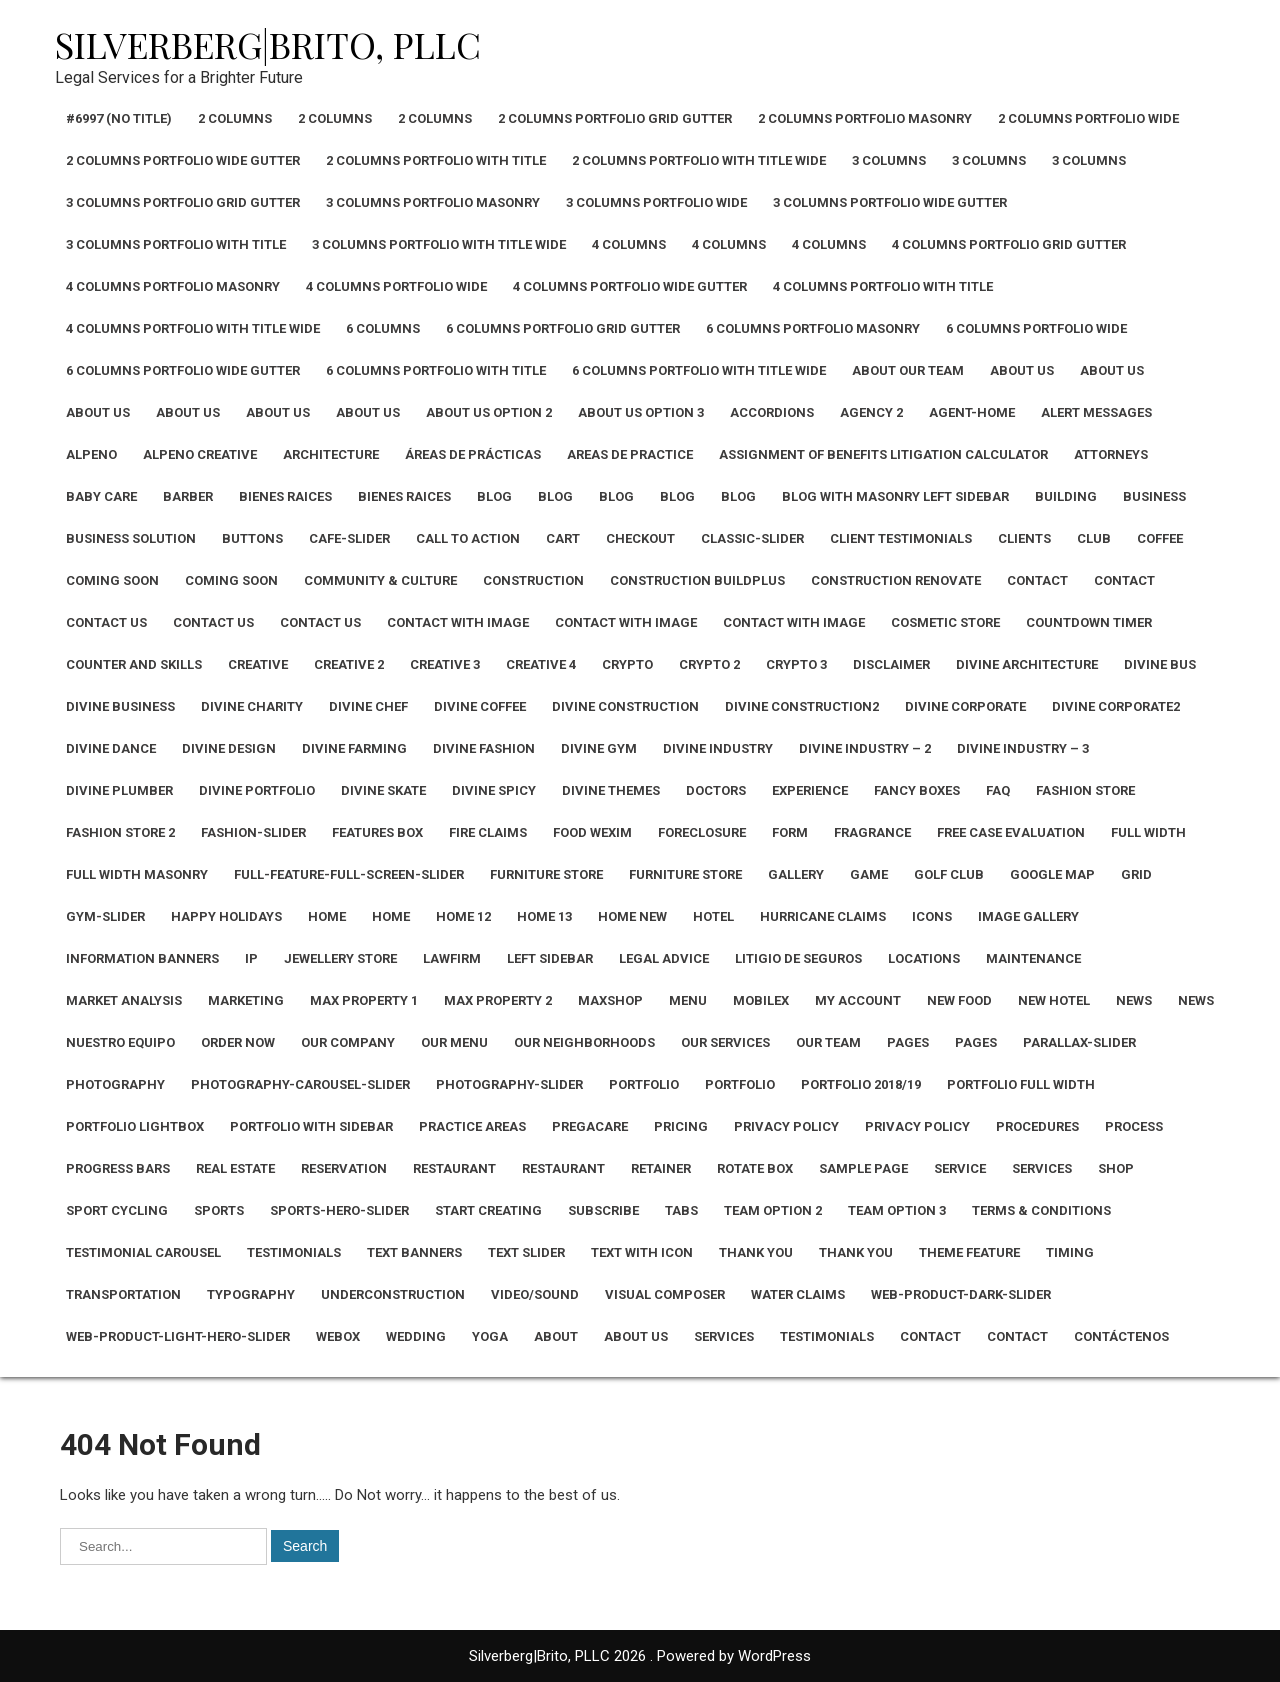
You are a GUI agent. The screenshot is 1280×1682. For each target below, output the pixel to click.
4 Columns (629, 244)
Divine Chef (368, 706)
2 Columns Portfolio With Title (436, 160)
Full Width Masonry (137, 874)
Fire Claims (488, 832)
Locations (924, 958)
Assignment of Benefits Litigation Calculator (883, 454)
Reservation (344, 1168)
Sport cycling (117, 1210)
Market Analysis (124, 1000)
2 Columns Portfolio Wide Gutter (183, 160)
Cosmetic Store (945, 622)
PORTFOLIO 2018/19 (861, 1084)
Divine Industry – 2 (865, 748)
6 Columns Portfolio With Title (436, 370)
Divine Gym (599, 748)
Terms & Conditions (1041, 1210)
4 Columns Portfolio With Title (883, 286)
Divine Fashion (484, 748)
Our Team (828, 1042)
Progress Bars (118, 1168)
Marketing (246, 1000)
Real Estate (235, 1168)
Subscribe (603, 1210)
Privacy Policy (786, 1126)
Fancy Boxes (917, 790)
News (1134, 1000)
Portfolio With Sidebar (311, 1126)
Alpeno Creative (200, 454)
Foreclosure (702, 832)
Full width (1148, 832)
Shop (1116, 1168)
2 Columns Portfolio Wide (1088, 118)
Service (960, 1168)
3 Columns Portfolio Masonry (433, 202)
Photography (115, 1084)
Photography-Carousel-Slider (300, 1084)
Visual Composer (665, 1294)
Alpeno (91, 454)
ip (251, 958)
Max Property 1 (364, 1000)
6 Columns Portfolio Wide (1036, 328)
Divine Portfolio (257, 790)
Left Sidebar (550, 958)
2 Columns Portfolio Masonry (865, 118)
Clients (1024, 538)
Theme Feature (969, 1252)
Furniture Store (546, 874)
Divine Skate (383, 790)
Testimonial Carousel (143, 1252)
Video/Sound (535, 1294)
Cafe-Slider (349, 538)
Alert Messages (1096, 412)
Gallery (796, 874)
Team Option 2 (773, 1210)
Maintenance (1033, 958)
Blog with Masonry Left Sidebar (895, 496)
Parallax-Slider (1079, 1042)
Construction (533, 580)
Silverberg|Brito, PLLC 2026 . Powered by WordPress (640, 1656)
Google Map (1052, 874)
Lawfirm (452, 958)
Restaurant (454, 1168)
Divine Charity (252, 706)
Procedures (1037, 1126)
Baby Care (101, 496)
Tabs (681, 1210)
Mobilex (761, 1000)
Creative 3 (445, 664)
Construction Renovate (896, 580)
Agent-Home (972, 412)
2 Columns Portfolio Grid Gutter (615, 118)
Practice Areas (472, 1126)
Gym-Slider (105, 916)
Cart (563, 538)
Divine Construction (625, 706)
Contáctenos (1121, 1336)
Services (1042, 1168)
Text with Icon (642, 1252)
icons (932, 916)
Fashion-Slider (253, 832)
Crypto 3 (796, 664)
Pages (908, 1042)
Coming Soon (112, 580)
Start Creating (488, 1210)
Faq (998, 790)
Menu (688, 1000)
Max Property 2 (498, 1000)
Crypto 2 (709, 664)
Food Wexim (592, 832)
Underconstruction (393, 1294)
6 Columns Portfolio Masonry (813, 328)
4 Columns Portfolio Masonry (173, 286)
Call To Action (468, 538)
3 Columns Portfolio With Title (176, 244)
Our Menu (454, 1042)
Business (1154, 496)
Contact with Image (458, 622)
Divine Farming (354, 748)
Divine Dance (111, 748)
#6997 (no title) (119, 118)
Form (790, 832)
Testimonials (294, 1252)
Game (869, 874)
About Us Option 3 (641, 412)
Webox (338, 1336)
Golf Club (949, 874)
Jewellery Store (340, 958)
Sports (219, 1210)
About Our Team (908, 370)
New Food (959, 1000)
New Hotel (1054, 1000)
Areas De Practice (630, 454)
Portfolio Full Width (1021, 1084)
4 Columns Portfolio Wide (396, 286)
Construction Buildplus (697, 580)
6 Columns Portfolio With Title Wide (699, 370)
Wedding (416, 1336)
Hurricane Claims (823, 916)
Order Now (238, 1042)
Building (1066, 496)
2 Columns (235, 118)
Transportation (123, 1294)
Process (1134, 1126)
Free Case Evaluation (1011, 832)
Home (327, 916)
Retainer (661, 1168)
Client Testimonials (901, 538)
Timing (1070, 1252)
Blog (494, 496)
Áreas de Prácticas (473, 454)
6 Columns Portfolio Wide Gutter (183, 370)
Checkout (640, 538)
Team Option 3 (897, 1210)
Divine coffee (480, 706)
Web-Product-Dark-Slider (961, 1294)
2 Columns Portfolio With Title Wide (699, 160)
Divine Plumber (119, 790)
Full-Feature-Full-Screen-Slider (349, 874)
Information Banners (142, 958)
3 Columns (889, 160)
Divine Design (229, 748)
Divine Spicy (494, 790)
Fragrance (872, 832)
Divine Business (120, 706)
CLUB (1094, 538)
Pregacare (590, 1126)
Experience (810, 790)
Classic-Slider (752, 538)
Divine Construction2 (802, 706)
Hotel (713, 916)
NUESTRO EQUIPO (120, 1042)
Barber (188, 496)
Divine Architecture (1027, 664)
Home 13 (544, 916)
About (556, 1336)
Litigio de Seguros (798, 958)
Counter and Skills (134, 664)
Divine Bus (1160, 664)
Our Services (725, 1042)
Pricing (681, 1126)
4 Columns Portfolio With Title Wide (193, 328)
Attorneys (1111, 454)
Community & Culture (380, 580)
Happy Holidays (226, 916)
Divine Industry (718, 748)
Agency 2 (871, 412)
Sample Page (863, 1168)
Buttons (252, 538)
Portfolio (644, 1084)
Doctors (716, 790)
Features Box (377, 832)
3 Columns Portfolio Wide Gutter (890, 202)
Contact (1037, 580)
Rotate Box (755, 1168)
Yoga (490, 1336)
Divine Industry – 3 (1023, 748)
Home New (632, 916)
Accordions (772, 412)
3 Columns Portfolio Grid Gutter (183, 202)
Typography (251, 1294)
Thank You (756, 1252)
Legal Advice (664, 958)
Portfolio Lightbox (135, 1126)
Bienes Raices (285, 496)
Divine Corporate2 (1116, 706)
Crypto (627, 664)
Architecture (331, 454)
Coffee (1160, 538)
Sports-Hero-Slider (339, 1210)
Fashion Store (1085, 790)
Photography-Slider (509, 1084)
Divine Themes (611, 790)
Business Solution (131, 538)
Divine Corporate (965, 706)
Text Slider (526, 1252)
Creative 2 (349, 664)
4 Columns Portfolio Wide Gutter (630, 286)
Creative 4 (541, 664)
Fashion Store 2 (120, 832)
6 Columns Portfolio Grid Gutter (563, 328)
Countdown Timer (1089, 622)
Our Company (348, 1042)
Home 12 (463, 916)
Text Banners (414, 1252)
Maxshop (610, 1000)
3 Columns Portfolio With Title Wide (439, 244)
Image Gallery (1028, 916)
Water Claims (798, 1294)
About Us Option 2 (489, 412)
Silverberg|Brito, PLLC (268, 44)
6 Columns (383, 328)
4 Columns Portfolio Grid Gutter (1009, 244)
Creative (258, 664)
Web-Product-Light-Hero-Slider (178, 1336)
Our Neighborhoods (584, 1042)
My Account (858, 1000)
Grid (1136, 874)
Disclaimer (891, 664)
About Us (1022, 370)
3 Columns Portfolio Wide (656, 202)
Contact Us (106, 622)
